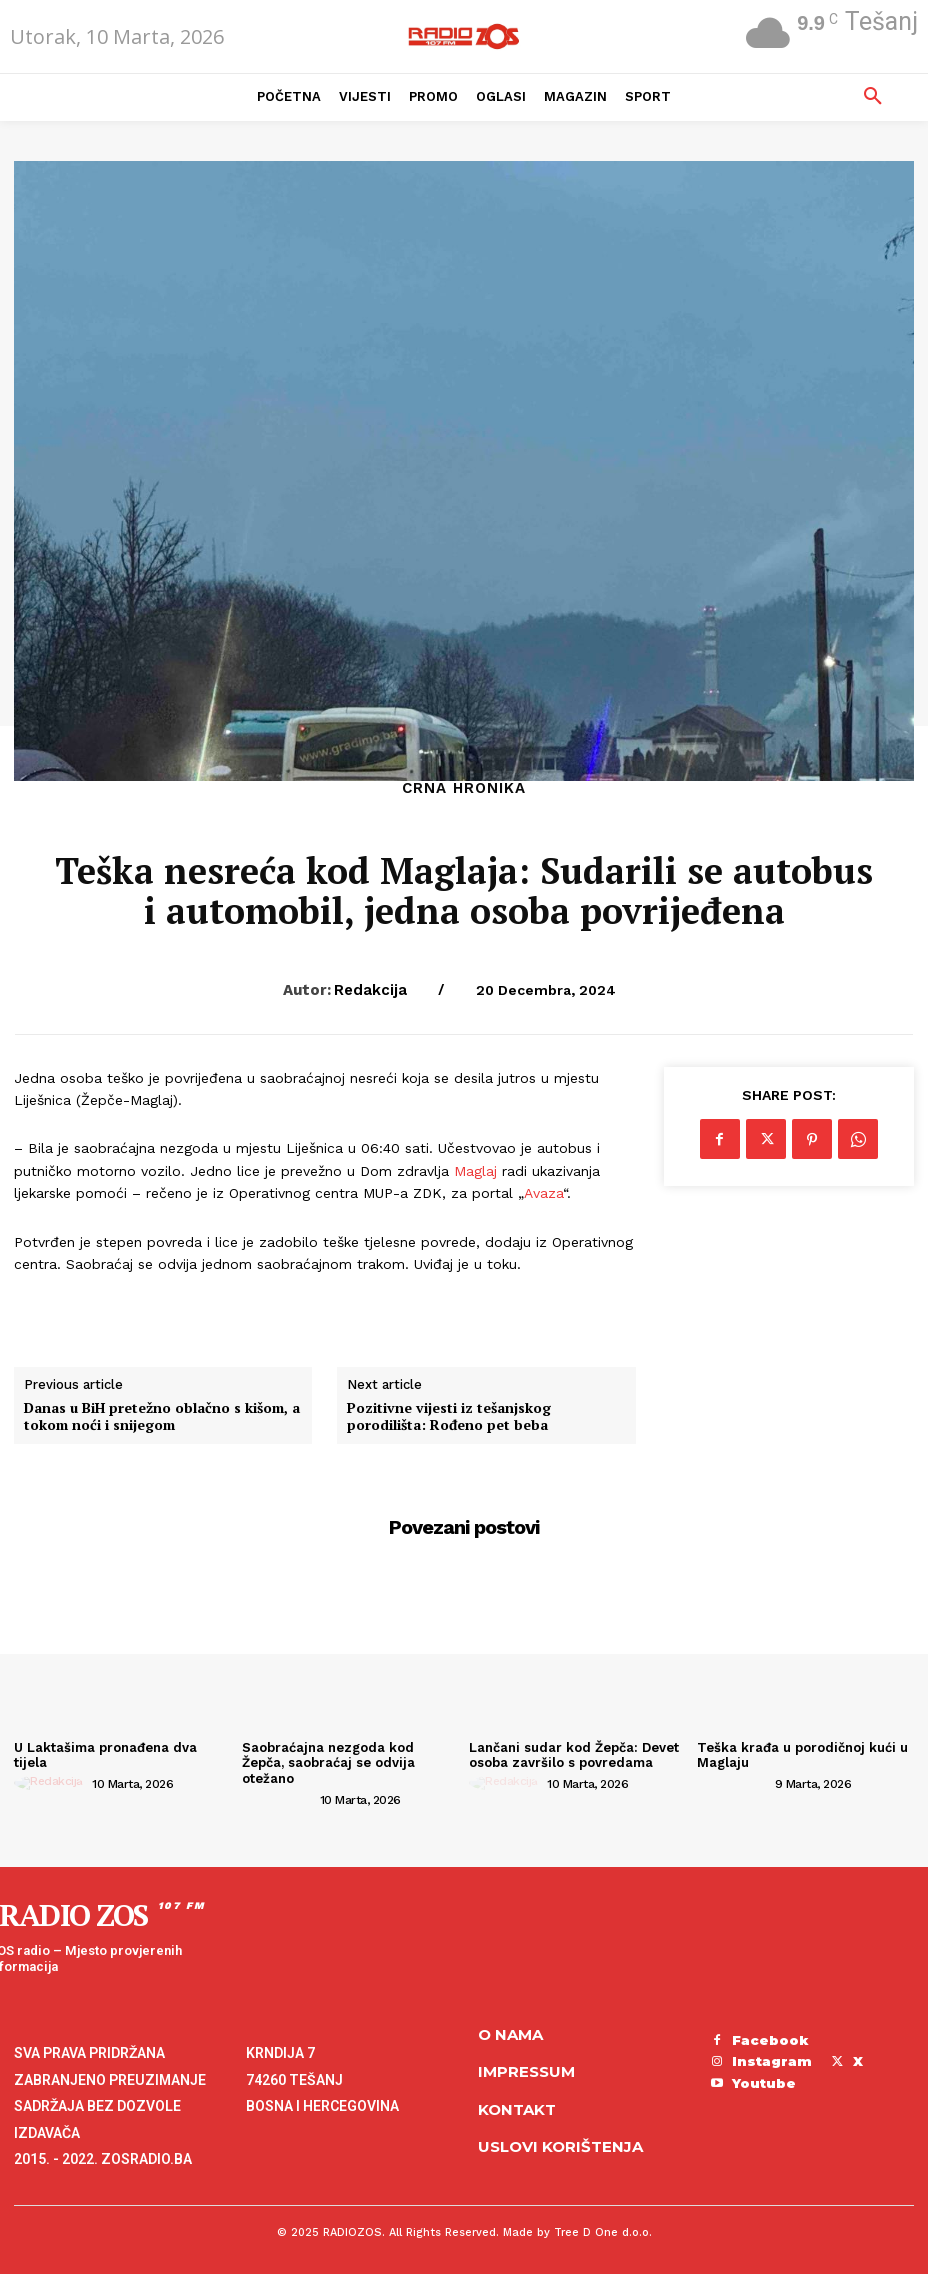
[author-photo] (51, 1783)
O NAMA (510, 2034)
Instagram (772, 2061)
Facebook (770, 2040)
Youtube (764, 2083)
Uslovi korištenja (560, 2146)
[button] (873, 97)
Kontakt (517, 2109)
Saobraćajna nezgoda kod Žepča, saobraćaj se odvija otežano (328, 1763)
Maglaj (475, 1171)
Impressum (526, 2071)
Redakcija (370, 990)
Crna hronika (464, 788)
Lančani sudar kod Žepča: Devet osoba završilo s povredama (574, 1755)
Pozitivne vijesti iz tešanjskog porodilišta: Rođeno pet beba (449, 1417)
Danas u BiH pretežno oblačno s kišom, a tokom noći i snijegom (162, 1417)
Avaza (543, 1193)
